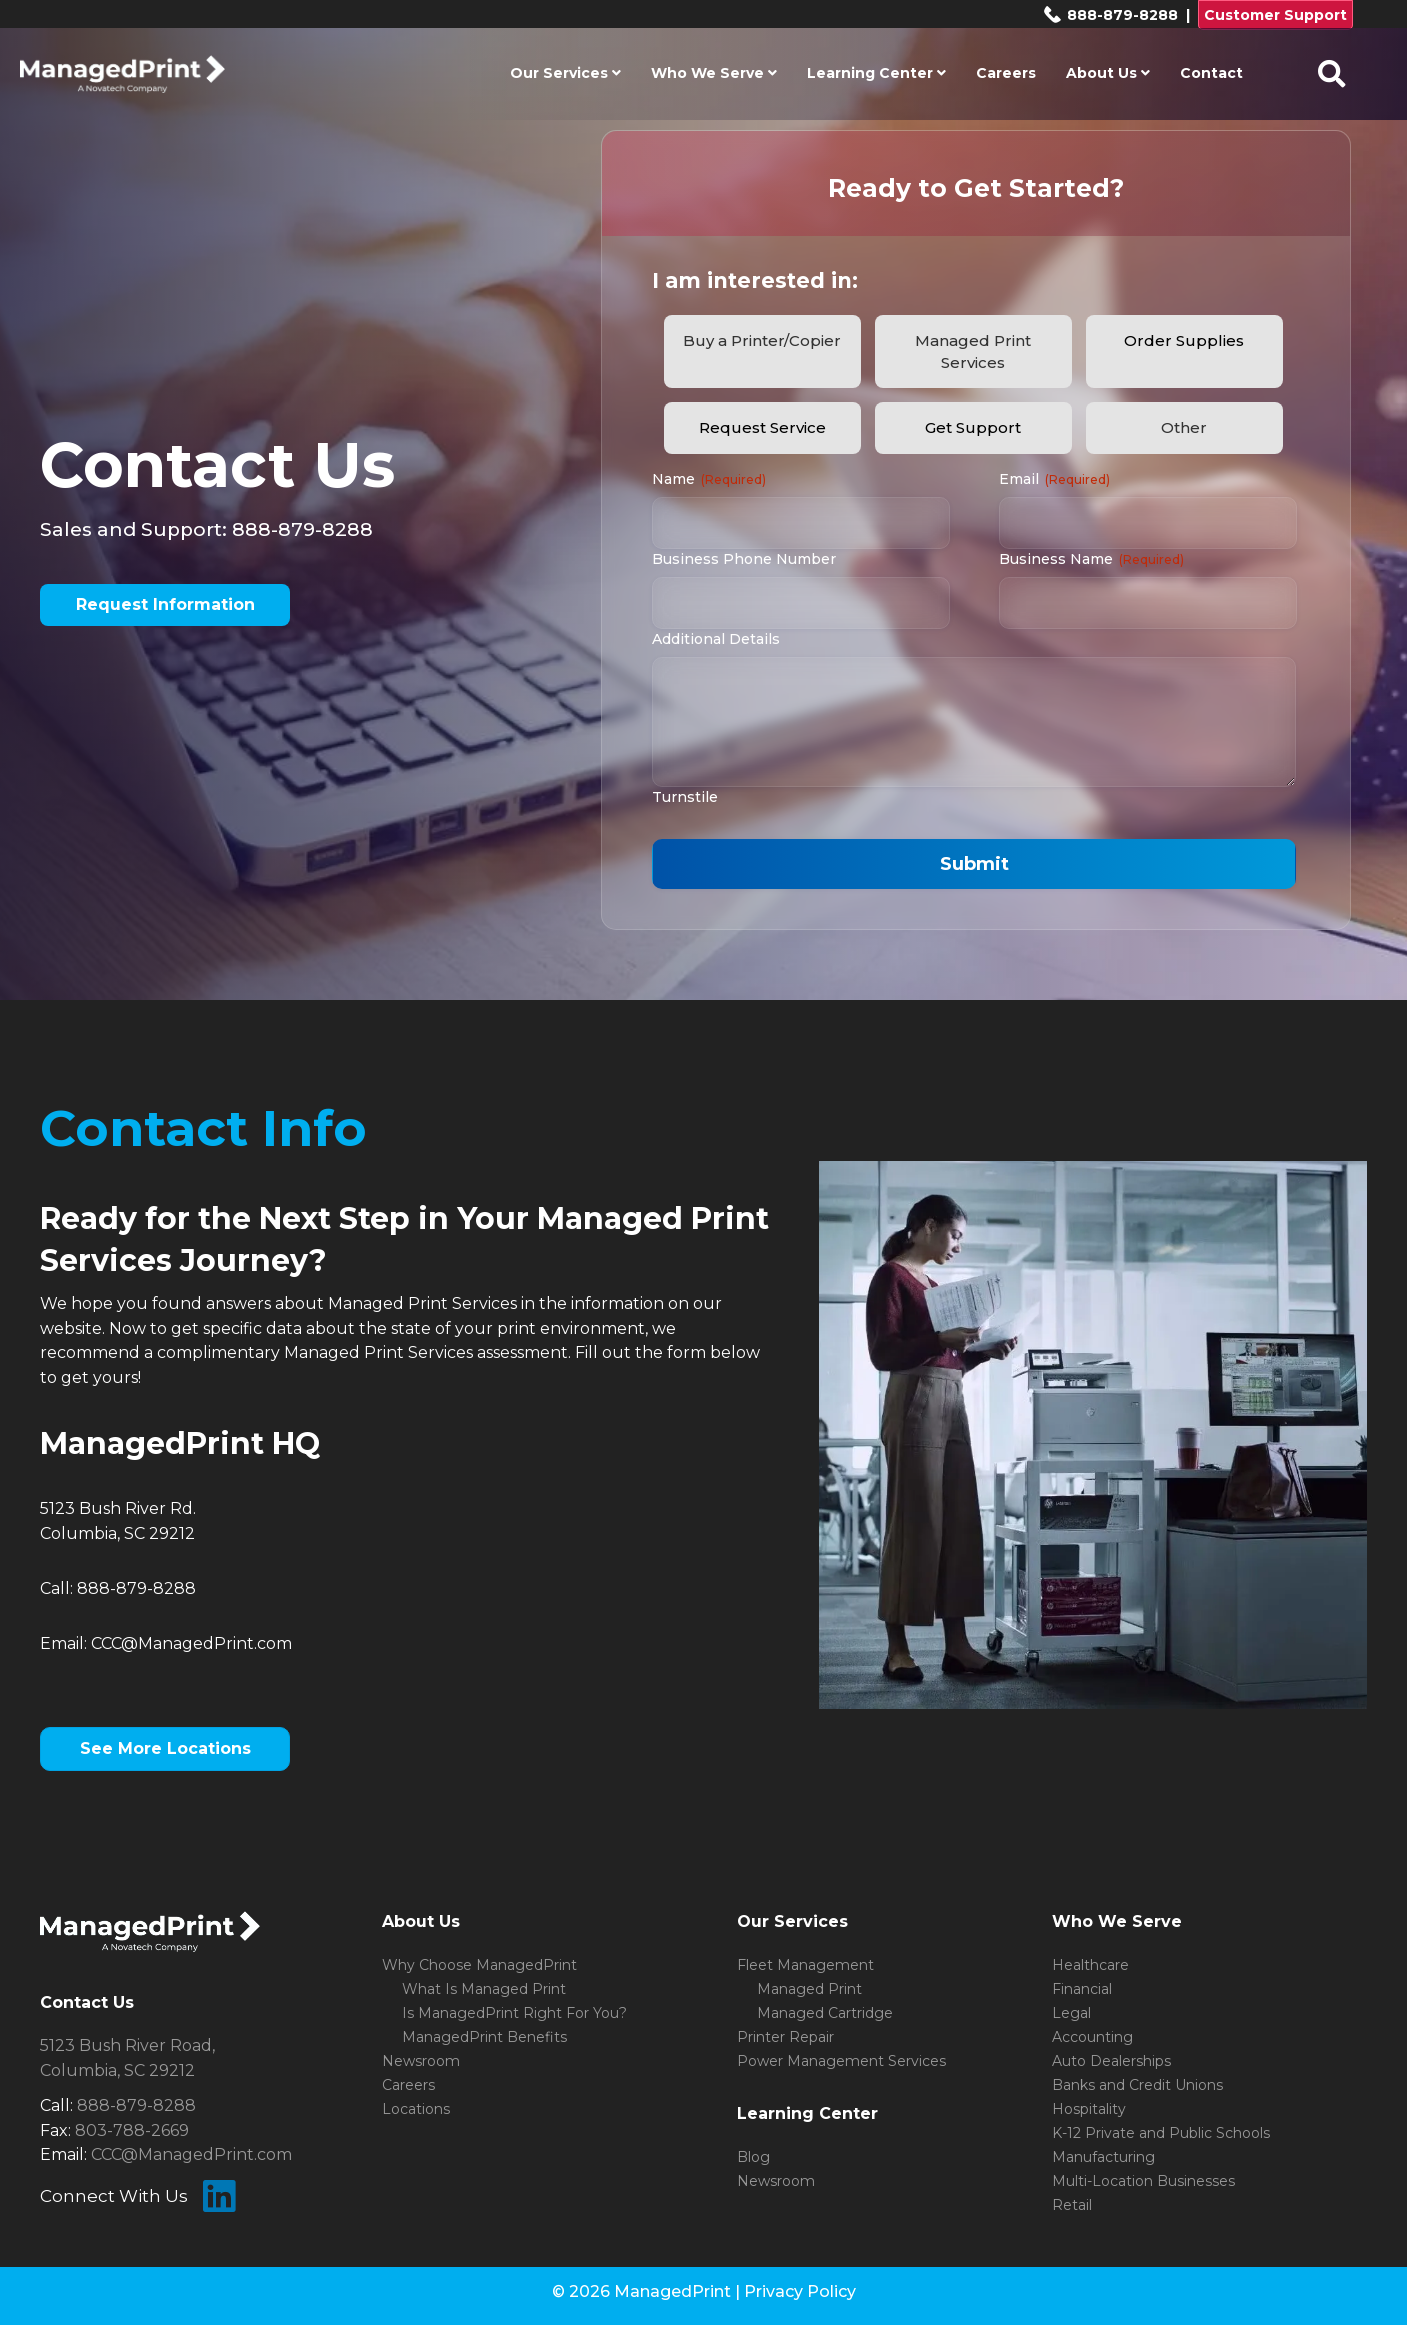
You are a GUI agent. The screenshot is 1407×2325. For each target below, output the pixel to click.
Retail (1072, 2205)
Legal (1071, 2013)
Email (1054, 479)
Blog (753, 2157)
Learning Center (876, 73)
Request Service (762, 427)
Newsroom (421, 2061)
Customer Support (1275, 15)
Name (709, 479)
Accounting (1092, 2037)
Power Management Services (841, 2061)
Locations (416, 2109)
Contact (1211, 73)
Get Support (973, 427)
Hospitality (1089, 2109)
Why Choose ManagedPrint (479, 1965)
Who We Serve (714, 73)
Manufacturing (1103, 2157)
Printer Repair (785, 2037)
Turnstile (685, 797)
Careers (1006, 73)
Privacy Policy (800, 2291)
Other (1184, 427)
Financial (1082, 1989)
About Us (1108, 73)
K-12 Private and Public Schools (1161, 2133)
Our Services (565, 73)
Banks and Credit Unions (1137, 2085)
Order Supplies (1184, 340)
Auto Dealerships (1111, 2061)
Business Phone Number (744, 559)
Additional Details (716, 639)
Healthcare (1090, 1965)
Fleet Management (805, 1965)
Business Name (1091, 559)
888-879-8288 (1110, 15)
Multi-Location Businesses (1143, 2181)
